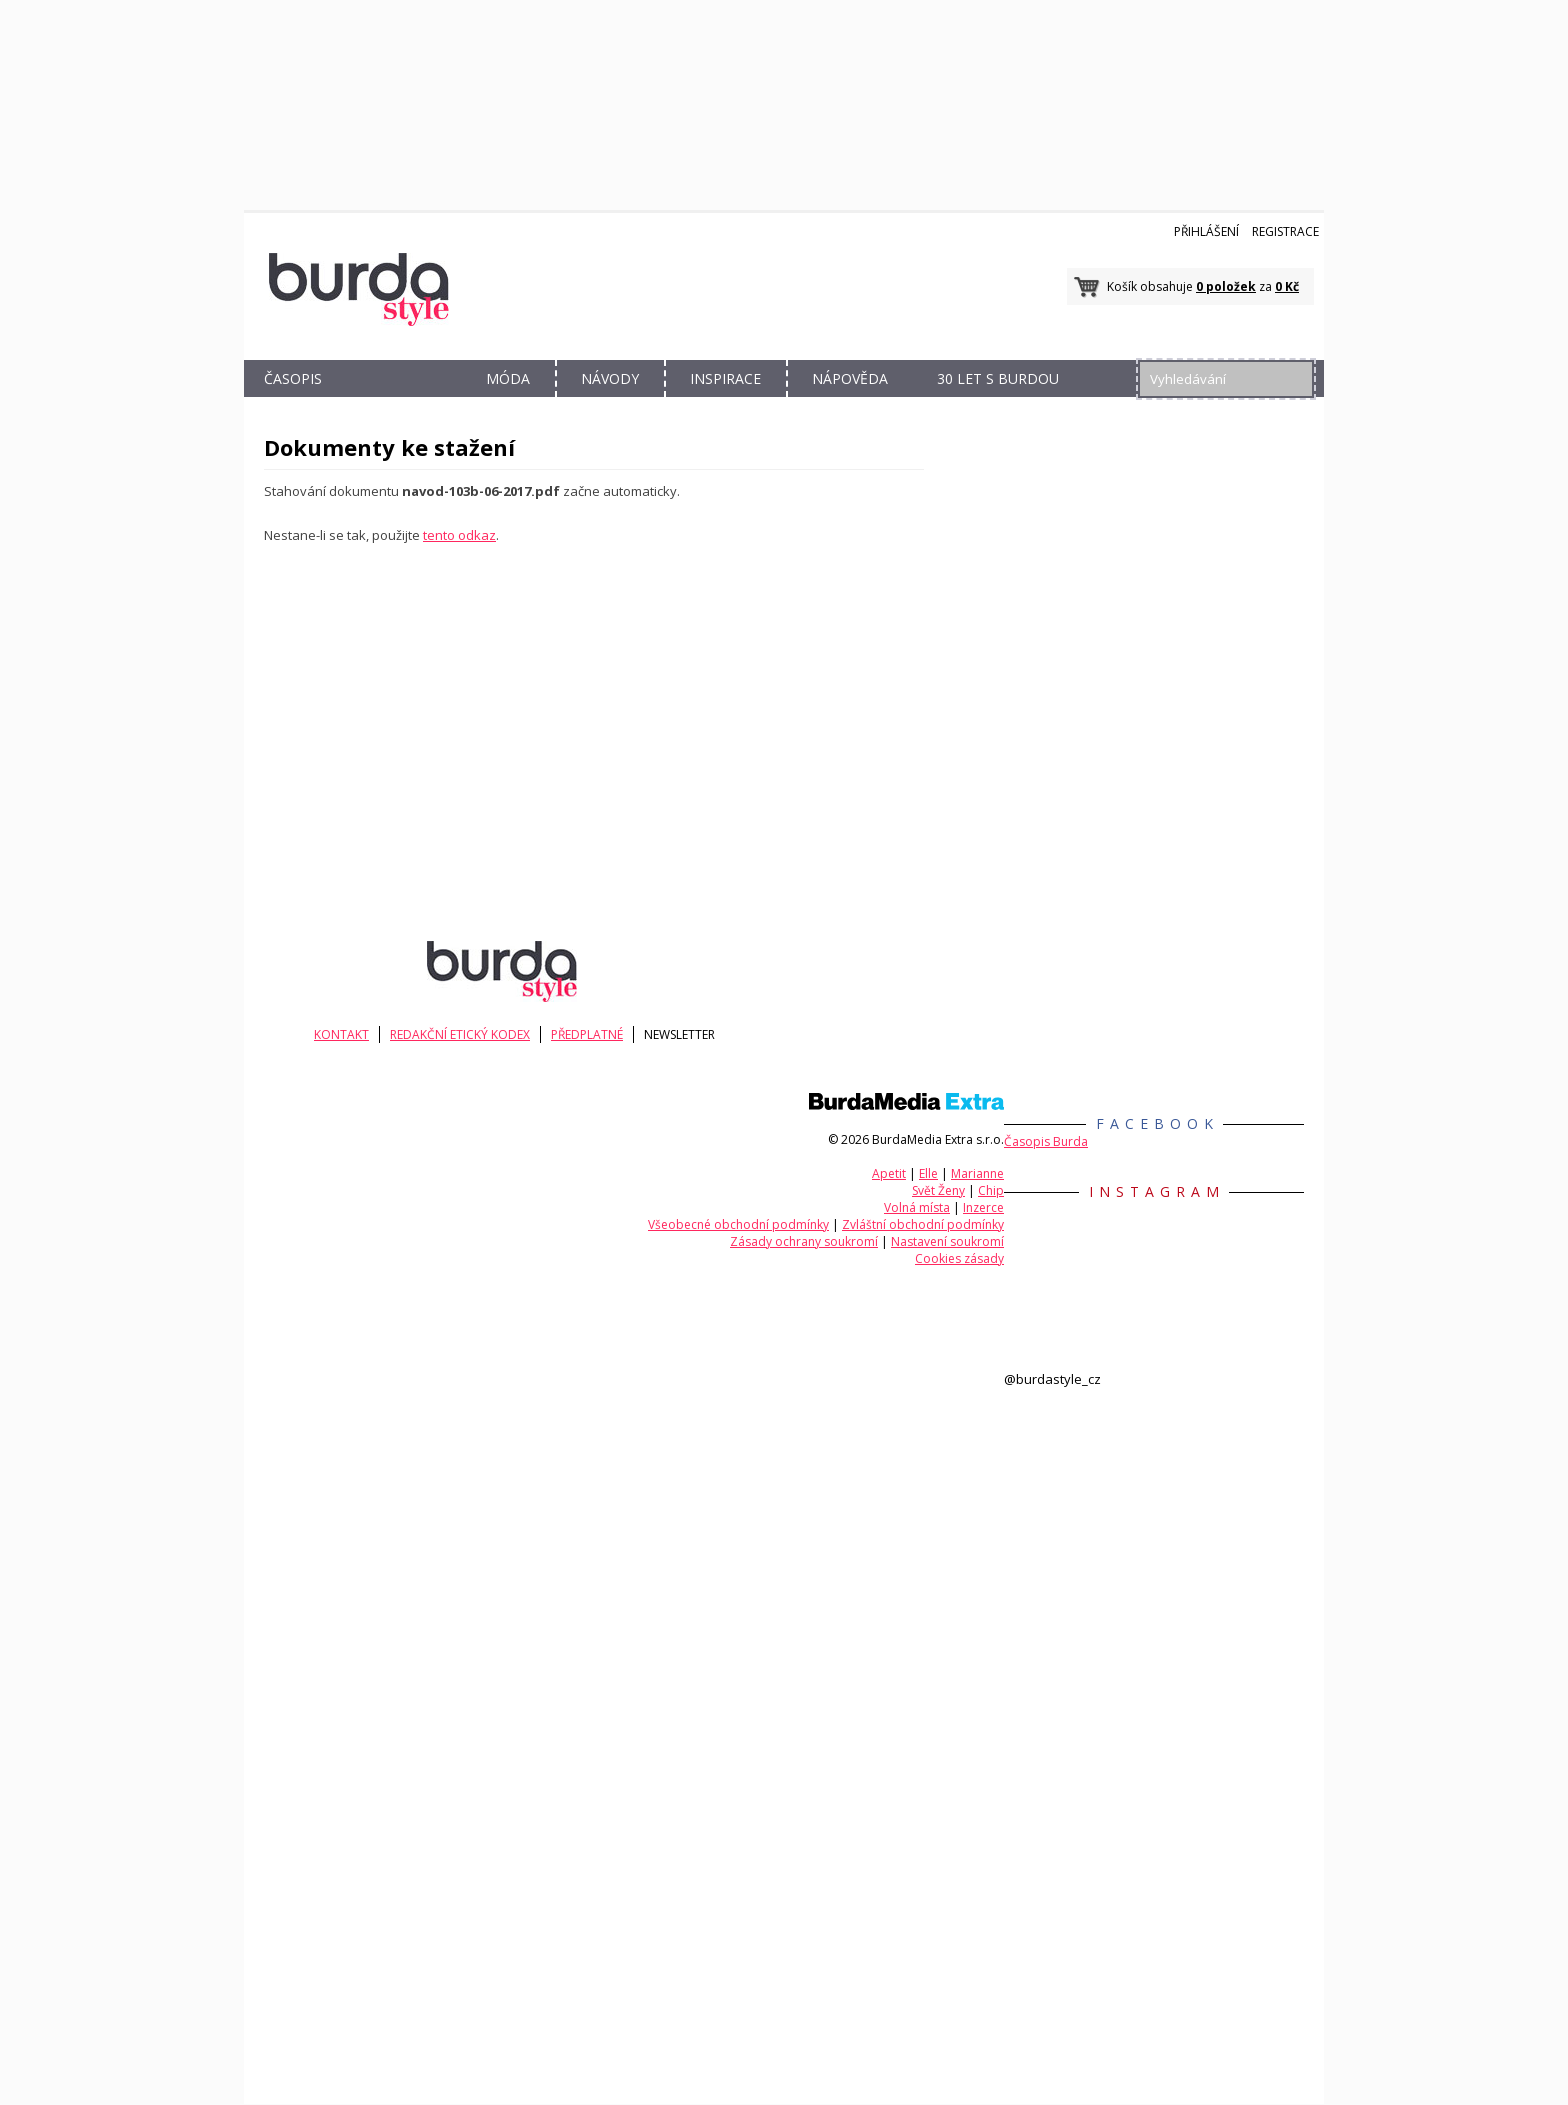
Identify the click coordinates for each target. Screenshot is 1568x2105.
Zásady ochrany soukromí (804, 1241)
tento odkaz (459, 535)
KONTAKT (348, 1034)
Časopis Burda (1046, 1141)
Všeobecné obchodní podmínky (738, 1224)
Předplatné (608, 1034)
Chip (991, 1190)
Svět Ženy (938, 1190)
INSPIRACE (725, 378)
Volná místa (917, 1207)
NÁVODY (610, 378)
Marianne (977, 1173)
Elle (928, 1173)
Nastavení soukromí (947, 1241)
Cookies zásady (959, 1258)
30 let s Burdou (998, 378)
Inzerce (983, 1207)
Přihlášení (1206, 231)
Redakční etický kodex (474, 1034)
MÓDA (508, 378)
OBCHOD (401, 401)
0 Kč (1287, 286)
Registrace (1285, 231)
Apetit (889, 1173)
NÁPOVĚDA (850, 378)
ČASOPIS (293, 378)
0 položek (1226, 286)
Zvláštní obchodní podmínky (923, 1224)
